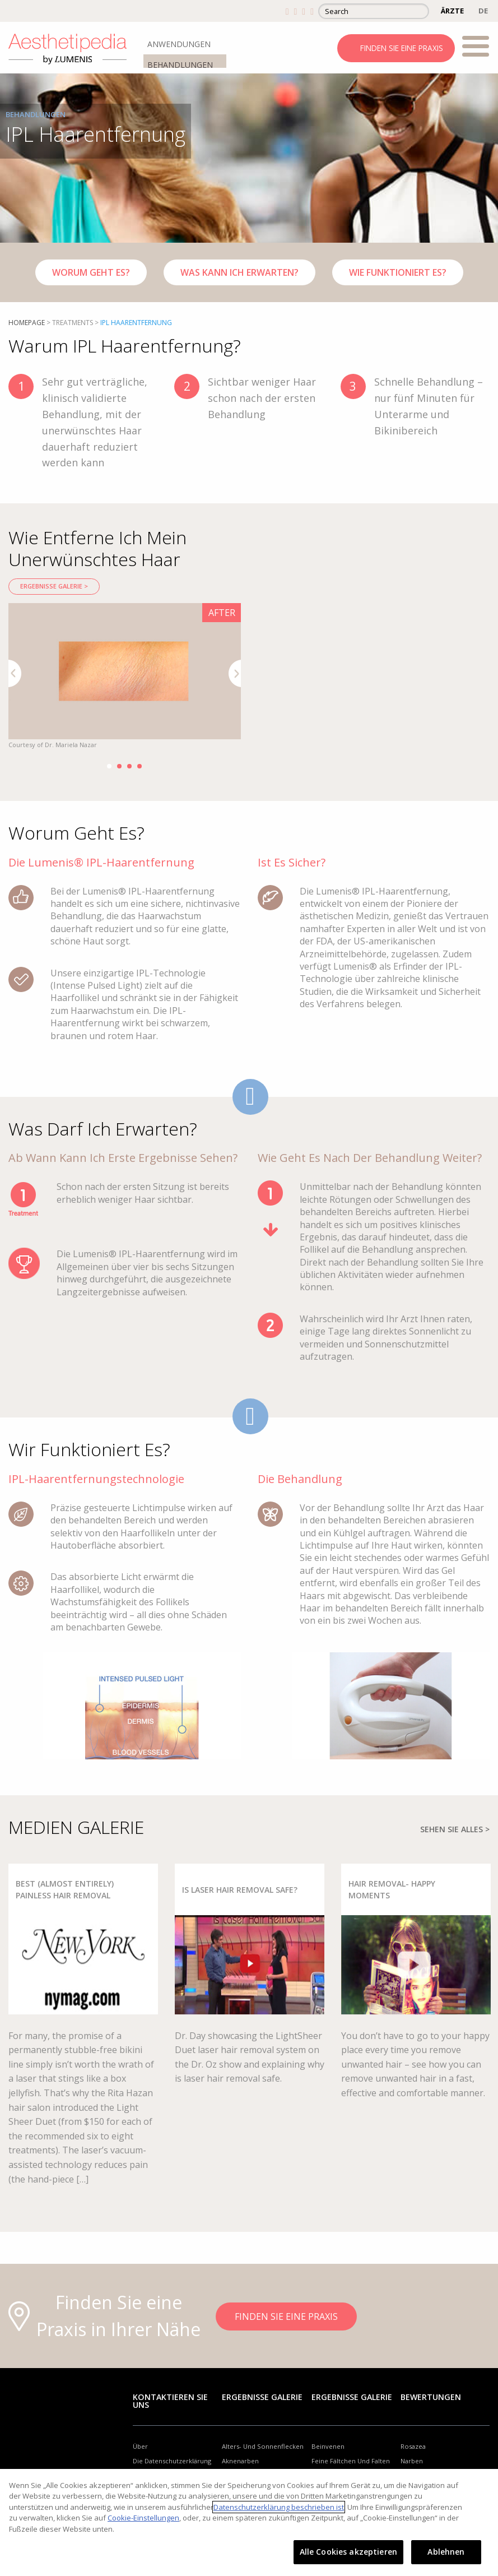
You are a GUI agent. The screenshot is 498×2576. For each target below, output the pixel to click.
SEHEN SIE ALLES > (455, 1829)
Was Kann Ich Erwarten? (239, 272)
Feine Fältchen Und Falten (350, 2461)
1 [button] (109, 766)
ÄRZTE (452, 11)
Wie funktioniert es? (397, 272)
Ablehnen (445, 2551)
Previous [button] (14, 673)
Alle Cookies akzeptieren (348, 2551)
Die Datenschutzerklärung (172, 2461)
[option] (124, 677)
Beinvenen (328, 2446)
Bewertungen (431, 2397)
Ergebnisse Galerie (262, 2397)
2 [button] (119, 766)
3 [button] (129, 766)
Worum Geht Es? (91, 272)
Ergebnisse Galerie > (54, 586)
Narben (412, 2461)
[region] (249, 2522)
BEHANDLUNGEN (180, 64)
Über (140, 2446)
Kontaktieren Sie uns (170, 2401)
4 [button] (139, 766)
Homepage (26, 322)
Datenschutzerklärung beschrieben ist (278, 2507)
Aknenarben (240, 2461)
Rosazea (413, 2446)
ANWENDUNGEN (179, 44)
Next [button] (235, 673)
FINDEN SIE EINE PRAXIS (401, 48)
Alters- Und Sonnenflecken (263, 2446)
